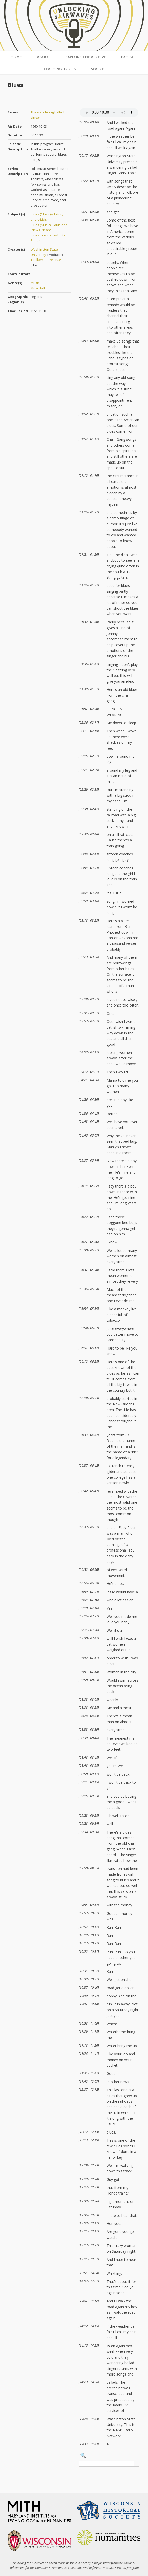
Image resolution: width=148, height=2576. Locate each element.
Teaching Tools (59, 68)
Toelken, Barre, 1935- (47, 259)
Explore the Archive (86, 56)
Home (16, 56)
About (43, 56)
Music (35, 282)
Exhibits (129, 56)
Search (98, 68)
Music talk (38, 288)
